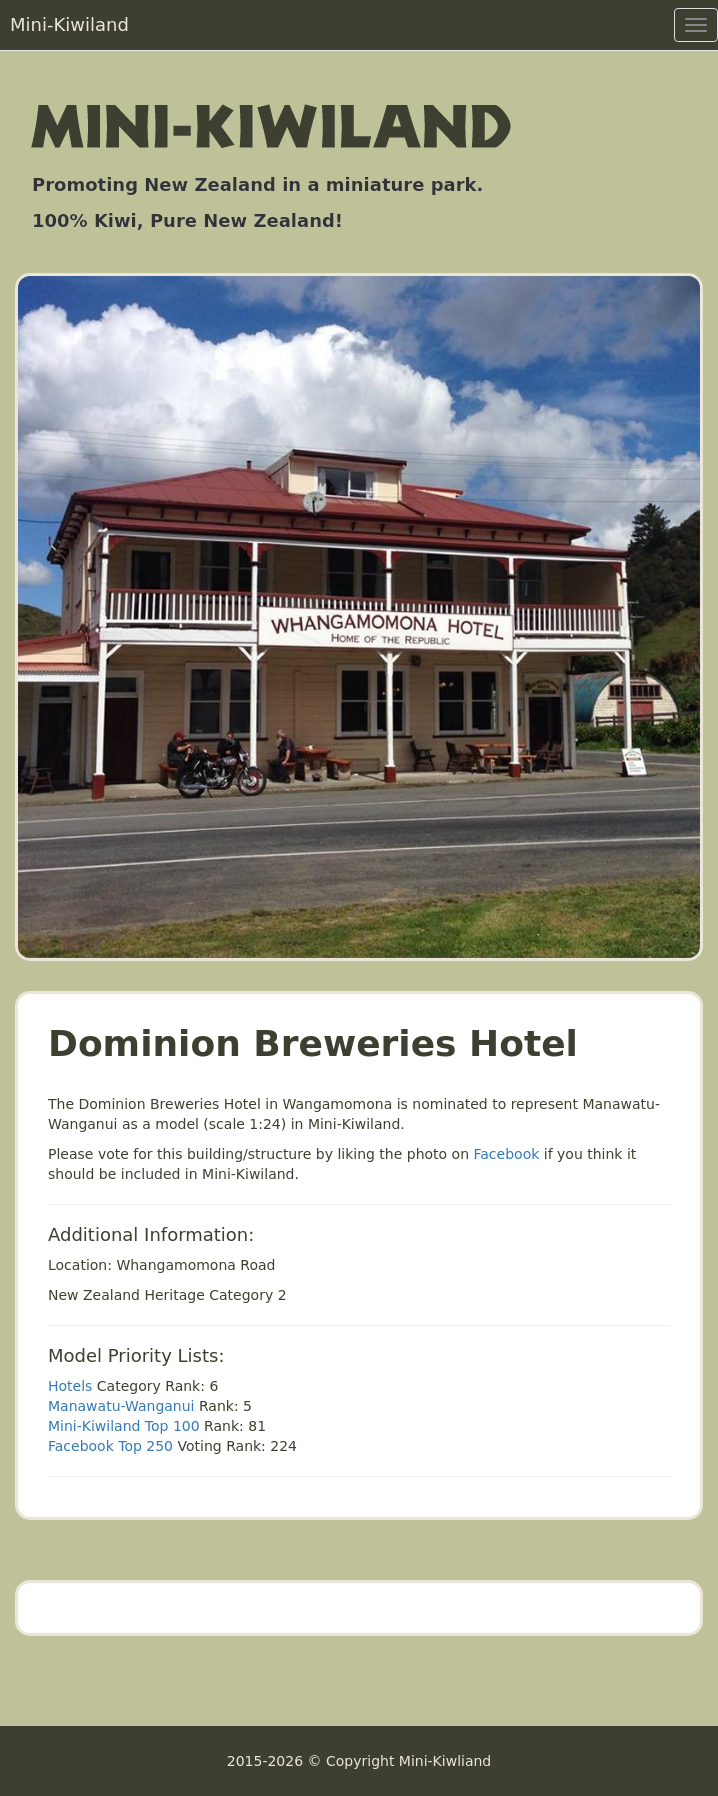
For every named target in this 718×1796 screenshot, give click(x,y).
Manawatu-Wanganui (121, 1406)
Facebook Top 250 (110, 1446)
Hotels (70, 1386)
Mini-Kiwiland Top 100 (124, 1426)
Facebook (507, 1154)
